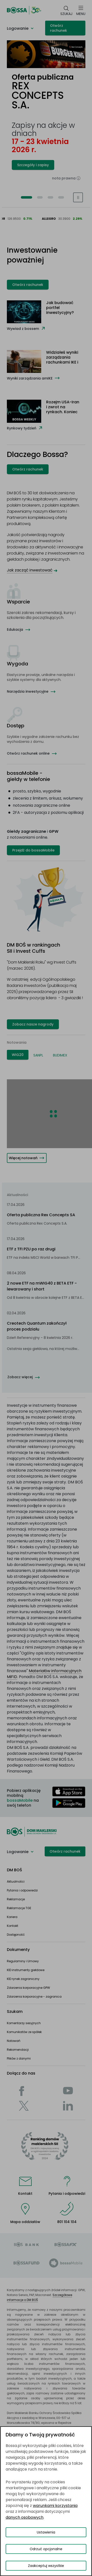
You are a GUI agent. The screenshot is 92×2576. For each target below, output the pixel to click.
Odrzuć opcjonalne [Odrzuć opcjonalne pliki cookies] (46, 2549)
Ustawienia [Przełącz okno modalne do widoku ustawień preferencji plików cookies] (46, 2532)
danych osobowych (24, 2517)
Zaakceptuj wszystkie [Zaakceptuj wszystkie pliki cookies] (46, 2565)
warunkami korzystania (55, 2505)
